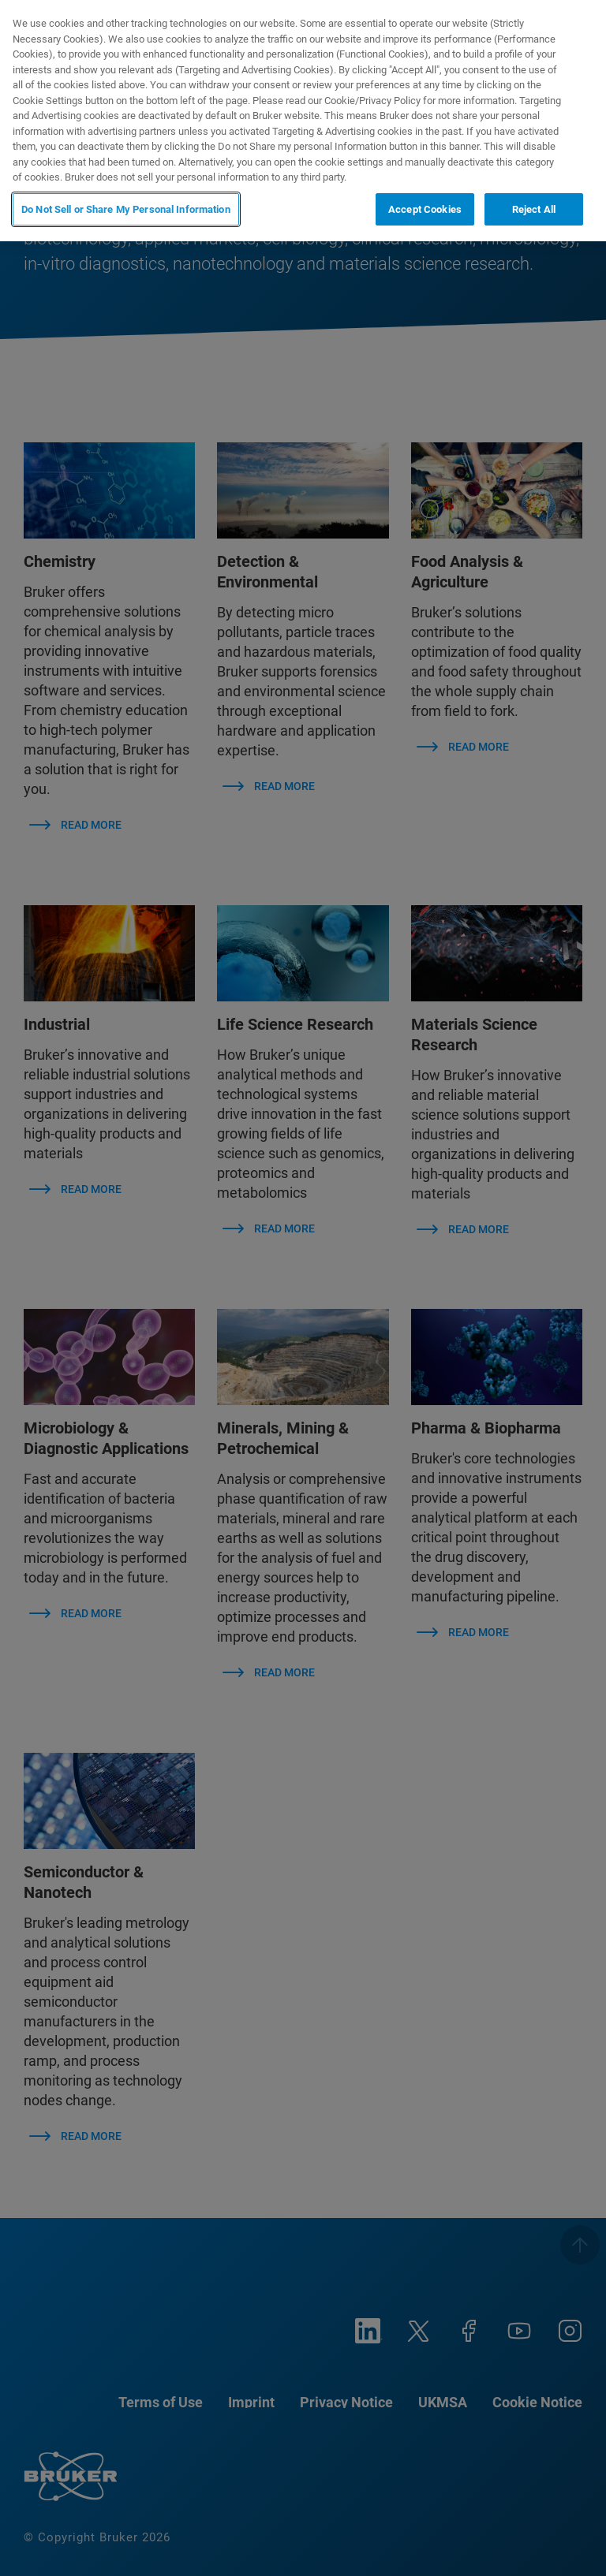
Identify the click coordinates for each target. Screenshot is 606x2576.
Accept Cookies (425, 209)
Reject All (534, 209)
